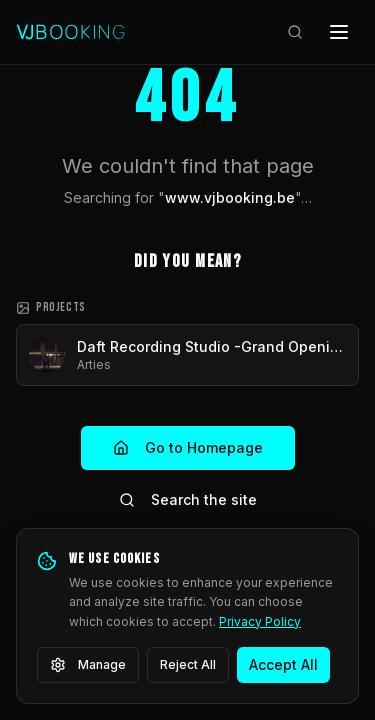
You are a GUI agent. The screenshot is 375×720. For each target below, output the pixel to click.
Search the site (188, 499)
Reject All (188, 664)
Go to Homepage (188, 447)
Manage (88, 665)
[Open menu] (339, 32)
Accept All (283, 664)
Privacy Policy (260, 621)
